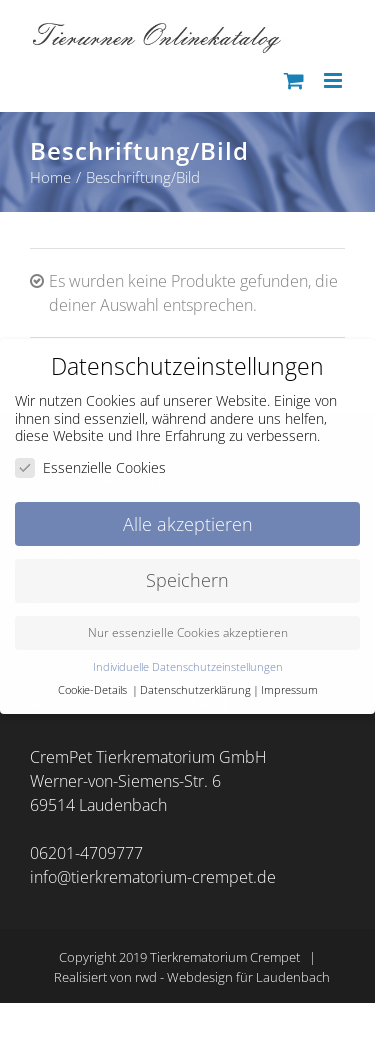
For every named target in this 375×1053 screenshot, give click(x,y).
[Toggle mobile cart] (294, 80)
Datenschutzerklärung (195, 690)
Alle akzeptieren (188, 523)
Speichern (187, 580)
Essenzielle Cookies (90, 467)
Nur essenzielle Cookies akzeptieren (188, 632)
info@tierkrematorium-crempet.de (153, 877)
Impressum (289, 690)
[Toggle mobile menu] (334, 80)
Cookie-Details (92, 690)
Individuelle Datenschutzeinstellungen (188, 667)
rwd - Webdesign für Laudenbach (232, 977)
